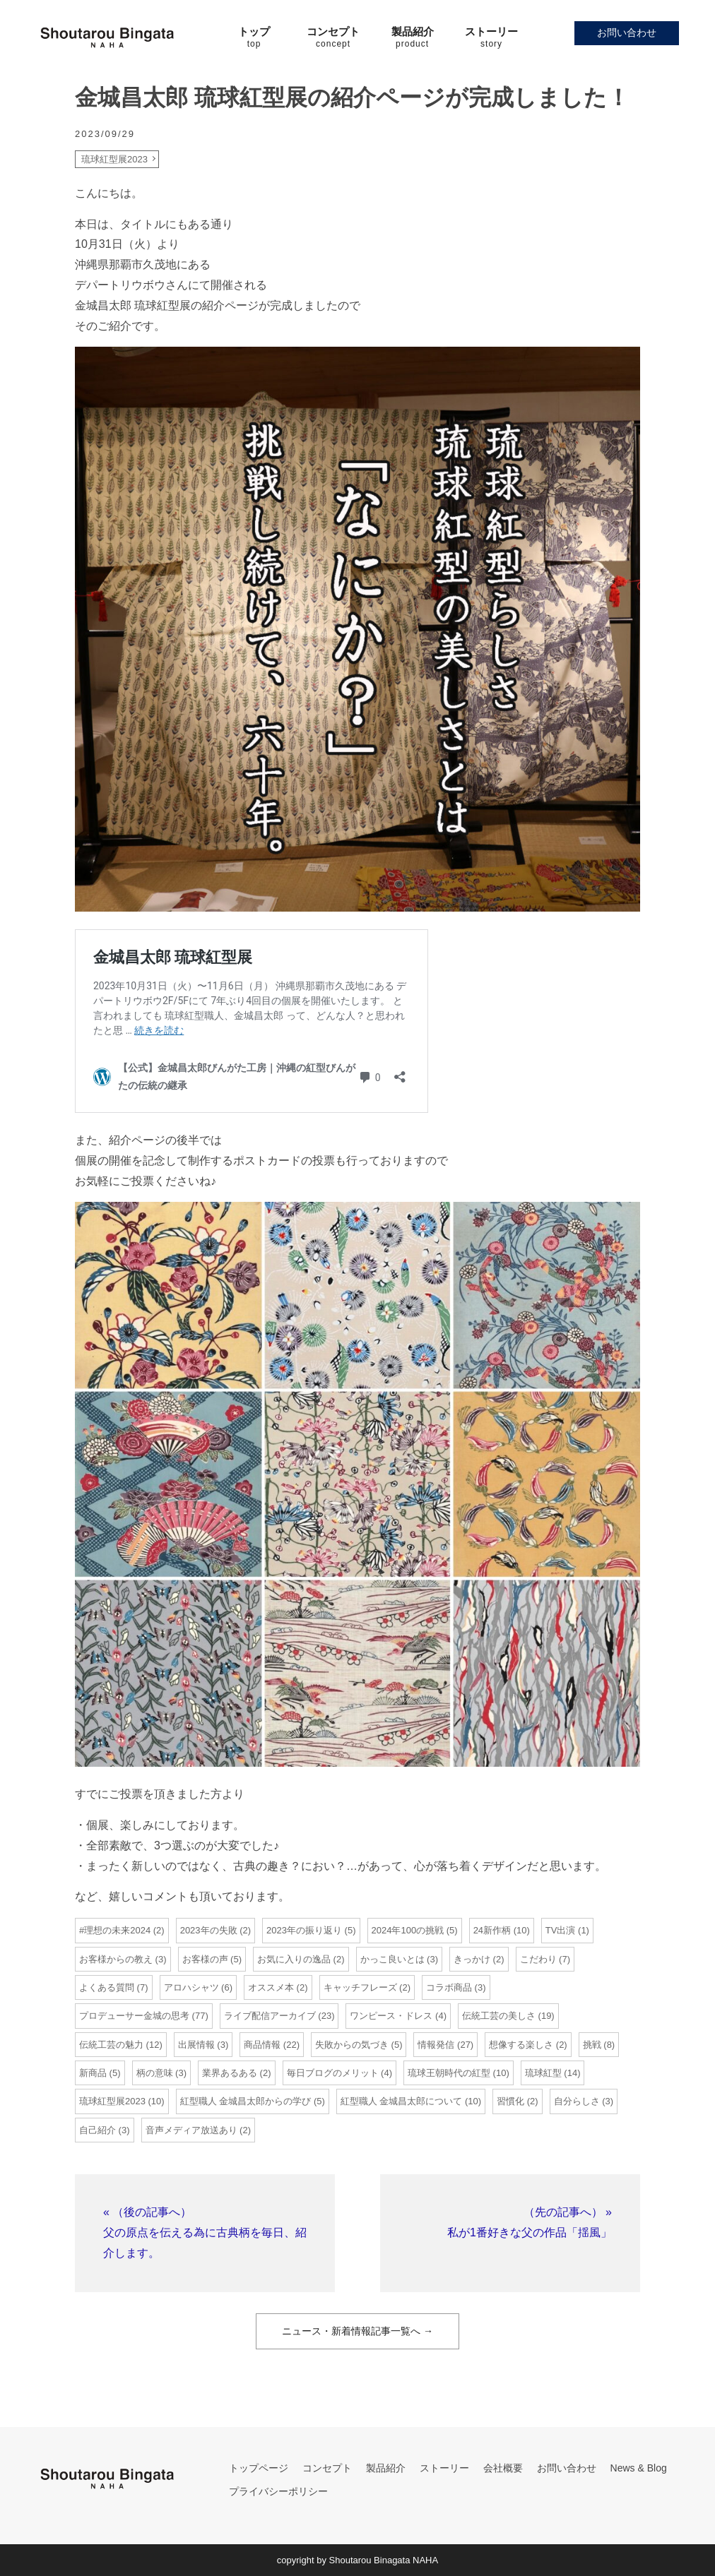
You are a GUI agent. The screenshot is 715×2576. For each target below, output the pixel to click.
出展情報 (196, 2044)
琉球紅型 (543, 2073)
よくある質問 (106, 1987)
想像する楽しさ (521, 2044)
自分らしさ (577, 2101)
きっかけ (472, 1959)
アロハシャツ (191, 1987)
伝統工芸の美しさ (499, 2015)
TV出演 (560, 1930)
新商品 (93, 2073)
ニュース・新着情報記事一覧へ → (357, 2331)
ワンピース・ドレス (391, 2015)
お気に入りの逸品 (294, 1959)
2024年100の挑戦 (408, 1930)
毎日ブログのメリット (333, 2073)
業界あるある (229, 2073)
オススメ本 (271, 1987)
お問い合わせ (626, 32)
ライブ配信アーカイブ (270, 2015)
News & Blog (638, 2468)
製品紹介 (386, 2468)
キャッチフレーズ (360, 1987)
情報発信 (436, 2044)
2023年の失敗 (208, 1930)
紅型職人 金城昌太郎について (402, 2101)
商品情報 (262, 2044)
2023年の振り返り (304, 1930)
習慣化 (510, 2101)
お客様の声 (205, 1959)
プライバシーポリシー (278, 2491)
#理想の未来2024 (114, 1930)
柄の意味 (154, 2073)
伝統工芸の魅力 (111, 2044)
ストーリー (444, 2468)
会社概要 (503, 2468)
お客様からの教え (116, 1959)
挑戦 (592, 2044)
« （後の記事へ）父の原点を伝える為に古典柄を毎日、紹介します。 (205, 2232)
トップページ (258, 2468)
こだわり (538, 1959)
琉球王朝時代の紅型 (449, 2073)
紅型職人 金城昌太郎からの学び (246, 2101)
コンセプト (327, 2468)
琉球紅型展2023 (114, 159)
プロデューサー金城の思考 (134, 2015)
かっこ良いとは (392, 1959)
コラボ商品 (449, 1987)
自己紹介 (97, 2130)
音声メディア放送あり (191, 2130)
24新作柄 (492, 1930)
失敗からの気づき (352, 2044)
